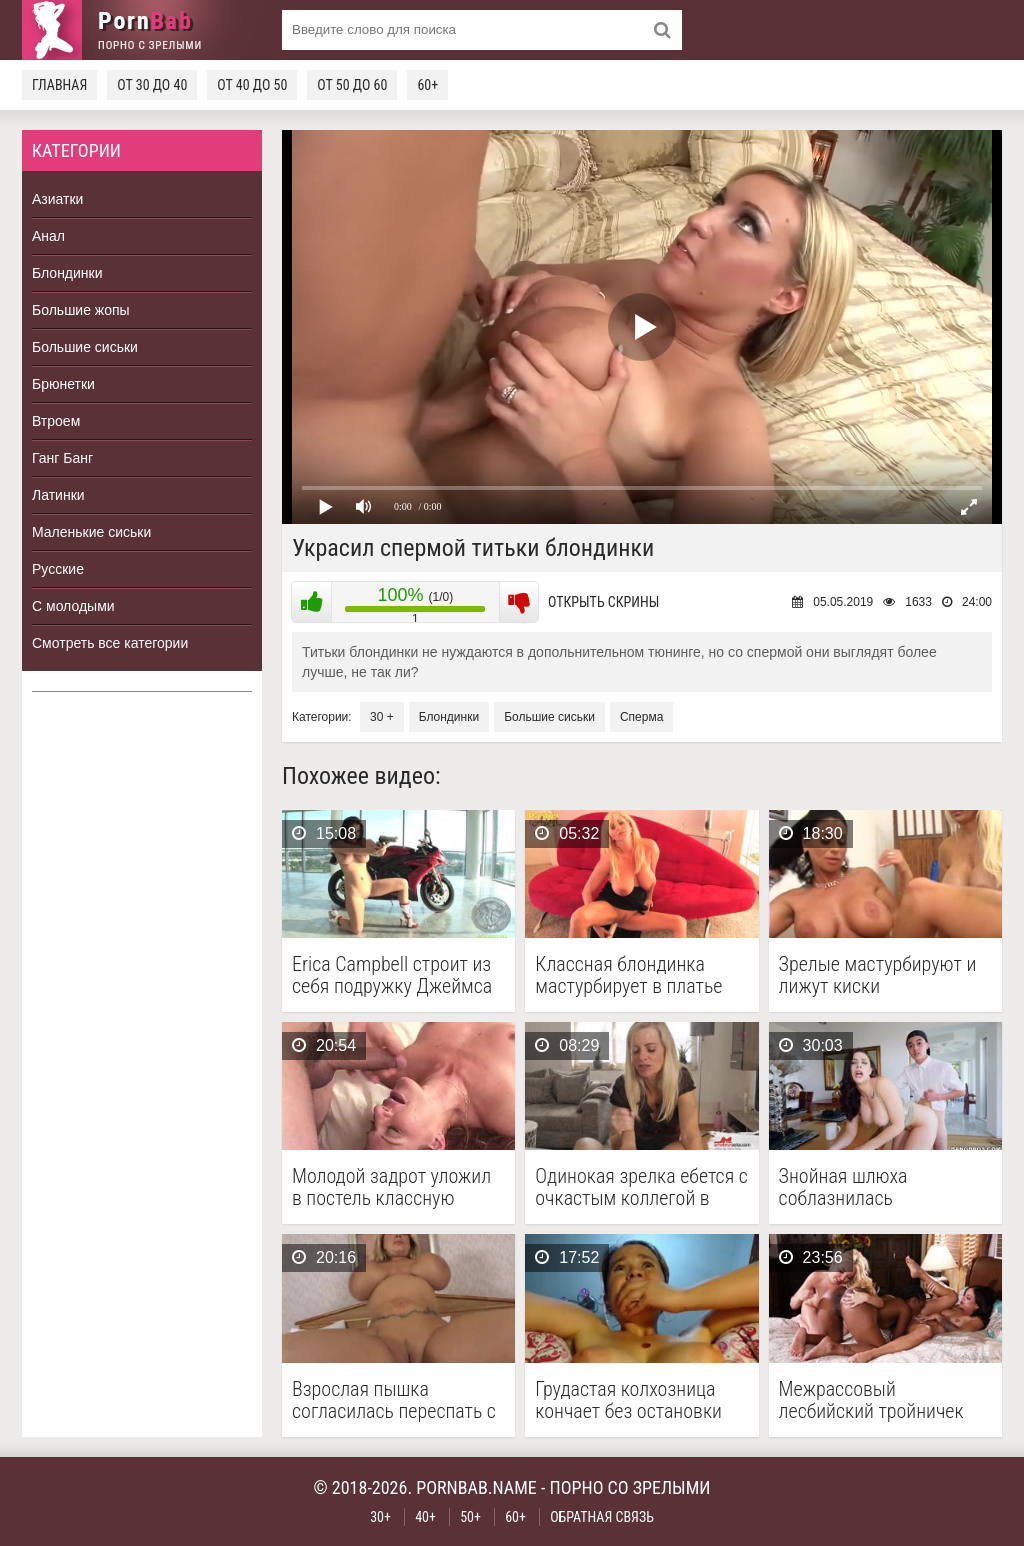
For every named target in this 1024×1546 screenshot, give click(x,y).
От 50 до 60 (352, 85)
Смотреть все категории (110, 643)
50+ (470, 1517)
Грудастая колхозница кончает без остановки (628, 1400)
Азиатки (57, 199)
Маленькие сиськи (91, 532)
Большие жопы (81, 310)
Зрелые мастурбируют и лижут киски (878, 975)
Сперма (641, 717)
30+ (380, 1517)
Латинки (58, 495)
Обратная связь (602, 1517)
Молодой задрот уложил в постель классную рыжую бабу (391, 1187)
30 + (382, 717)
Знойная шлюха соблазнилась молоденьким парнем (867, 1187)
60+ (427, 85)
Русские (58, 569)
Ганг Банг (62, 458)
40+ (425, 1517)
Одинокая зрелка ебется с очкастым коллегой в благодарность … (641, 1187)
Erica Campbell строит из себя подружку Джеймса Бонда (392, 975)
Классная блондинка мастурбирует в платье (628, 975)
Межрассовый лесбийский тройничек (871, 1400)
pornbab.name (476, 1487)
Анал (48, 236)
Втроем (56, 421)
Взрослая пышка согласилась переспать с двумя (394, 1400)
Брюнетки (63, 384)
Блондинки (67, 273)
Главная (59, 85)
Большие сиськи (85, 347)
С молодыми (73, 606)
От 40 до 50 (252, 85)
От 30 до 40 (152, 85)
